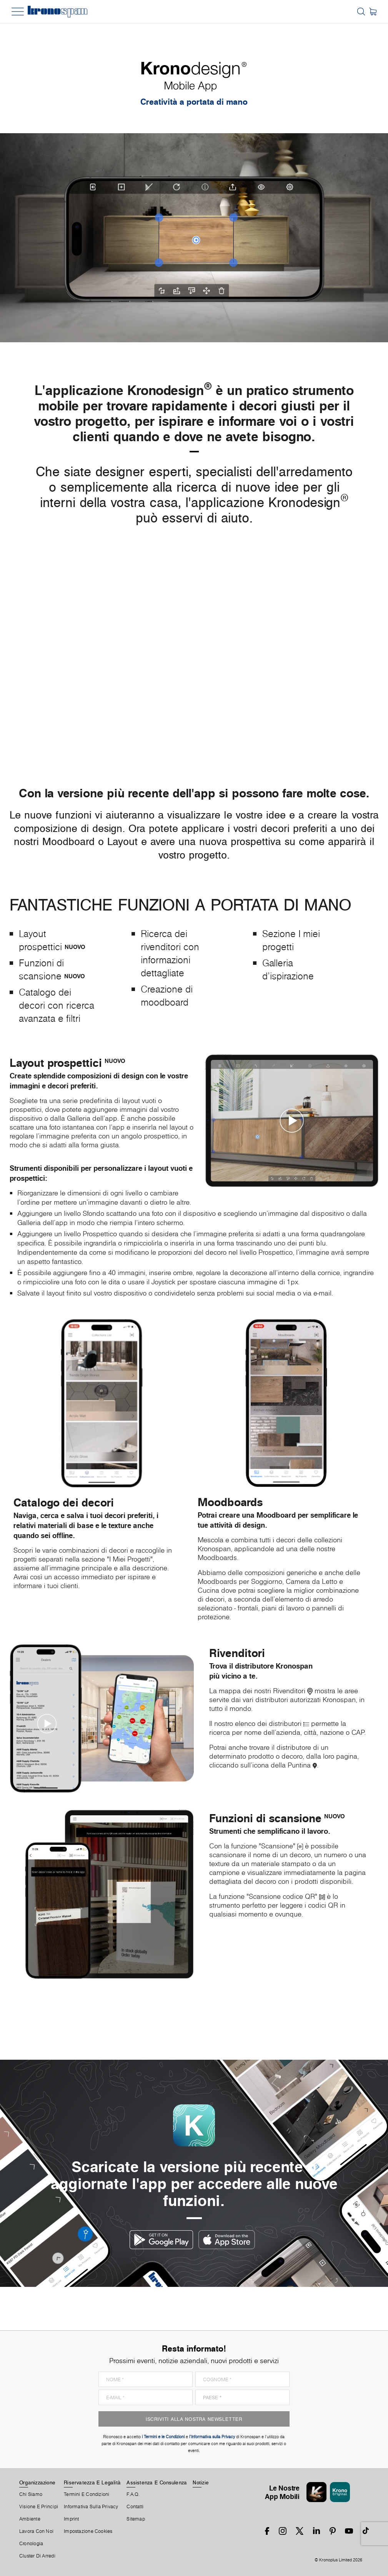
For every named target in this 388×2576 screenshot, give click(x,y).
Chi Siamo (30, 2494)
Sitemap (136, 2519)
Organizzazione (37, 2482)
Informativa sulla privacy (91, 2507)
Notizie (201, 2482)
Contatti (135, 2507)
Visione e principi (38, 2507)
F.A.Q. (133, 2494)
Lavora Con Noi (36, 2531)
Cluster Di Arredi (37, 2556)
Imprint (71, 2519)
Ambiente (29, 2519)
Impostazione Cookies (88, 2531)
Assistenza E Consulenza (157, 2482)
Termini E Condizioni (86, 2494)
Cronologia (31, 2544)
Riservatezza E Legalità (92, 2482)
